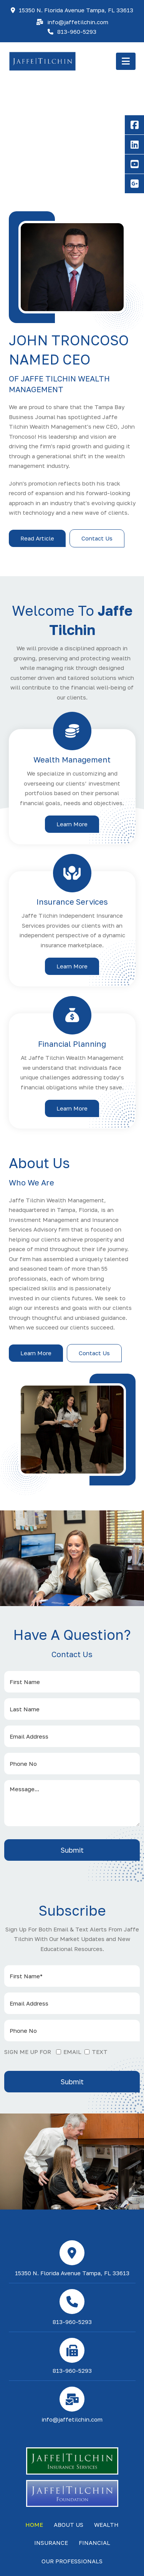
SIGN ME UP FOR (27, 2051)
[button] (126, 61)
